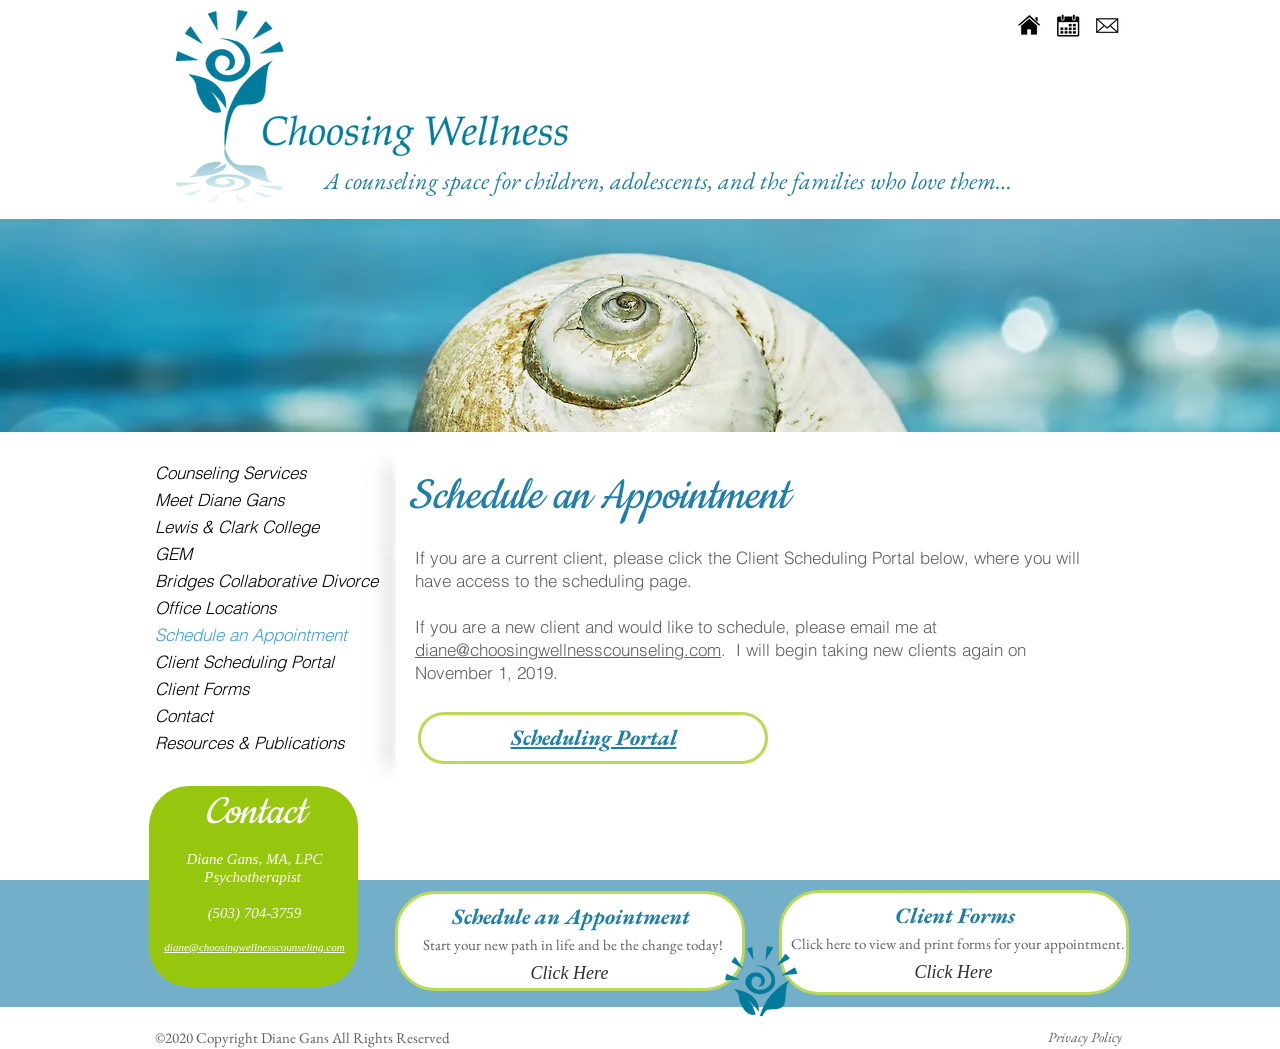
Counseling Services (230, 472)
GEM (173, 553)
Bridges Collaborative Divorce (266, 580)
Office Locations (215, 607)
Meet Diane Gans (219, 499)
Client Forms (202, 688)
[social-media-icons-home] (1029, 25)
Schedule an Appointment (251, 634)
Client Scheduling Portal (244, 661)
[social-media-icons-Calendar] (1068, 25)
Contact (184, 715)
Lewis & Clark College (237, 526)
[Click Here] (569, 974)
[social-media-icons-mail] (1107, 25)
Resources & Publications (249, 742)
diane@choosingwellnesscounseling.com (568, 649)
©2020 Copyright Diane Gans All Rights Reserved (302, 1037)
